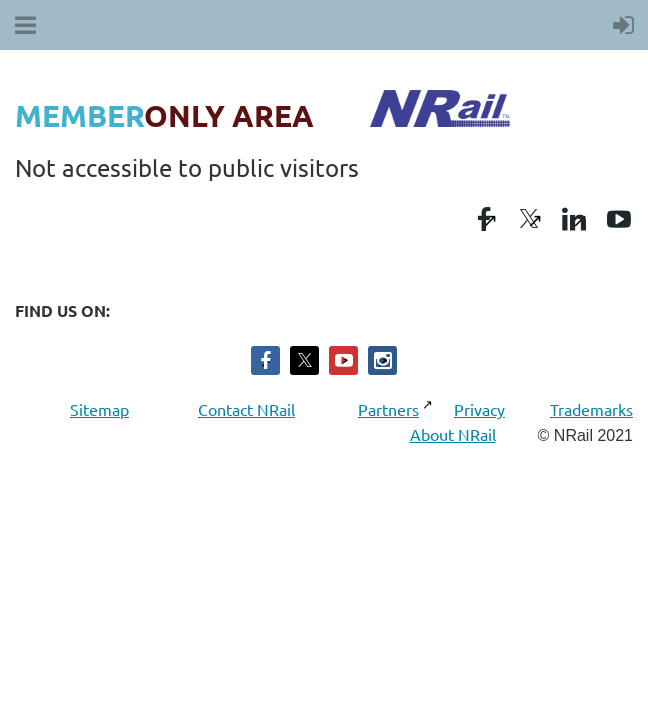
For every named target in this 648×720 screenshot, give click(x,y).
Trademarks (591, 409)
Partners (390, 409)
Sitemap (102, 409)
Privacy (479, 409)
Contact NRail (246, 409)
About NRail (453, 434)
